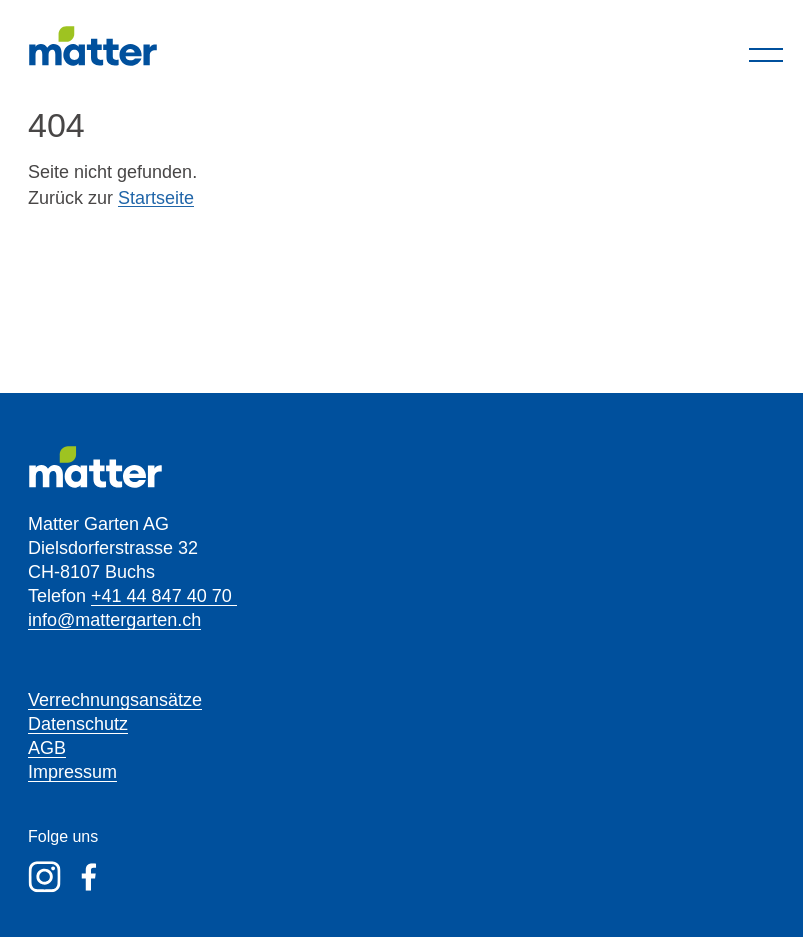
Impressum (72, 772)
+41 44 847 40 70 (164, 596)
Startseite (156, 198)
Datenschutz (78, 724)
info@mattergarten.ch (114, 620)
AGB (47, 748)
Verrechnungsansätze (115, 700)
